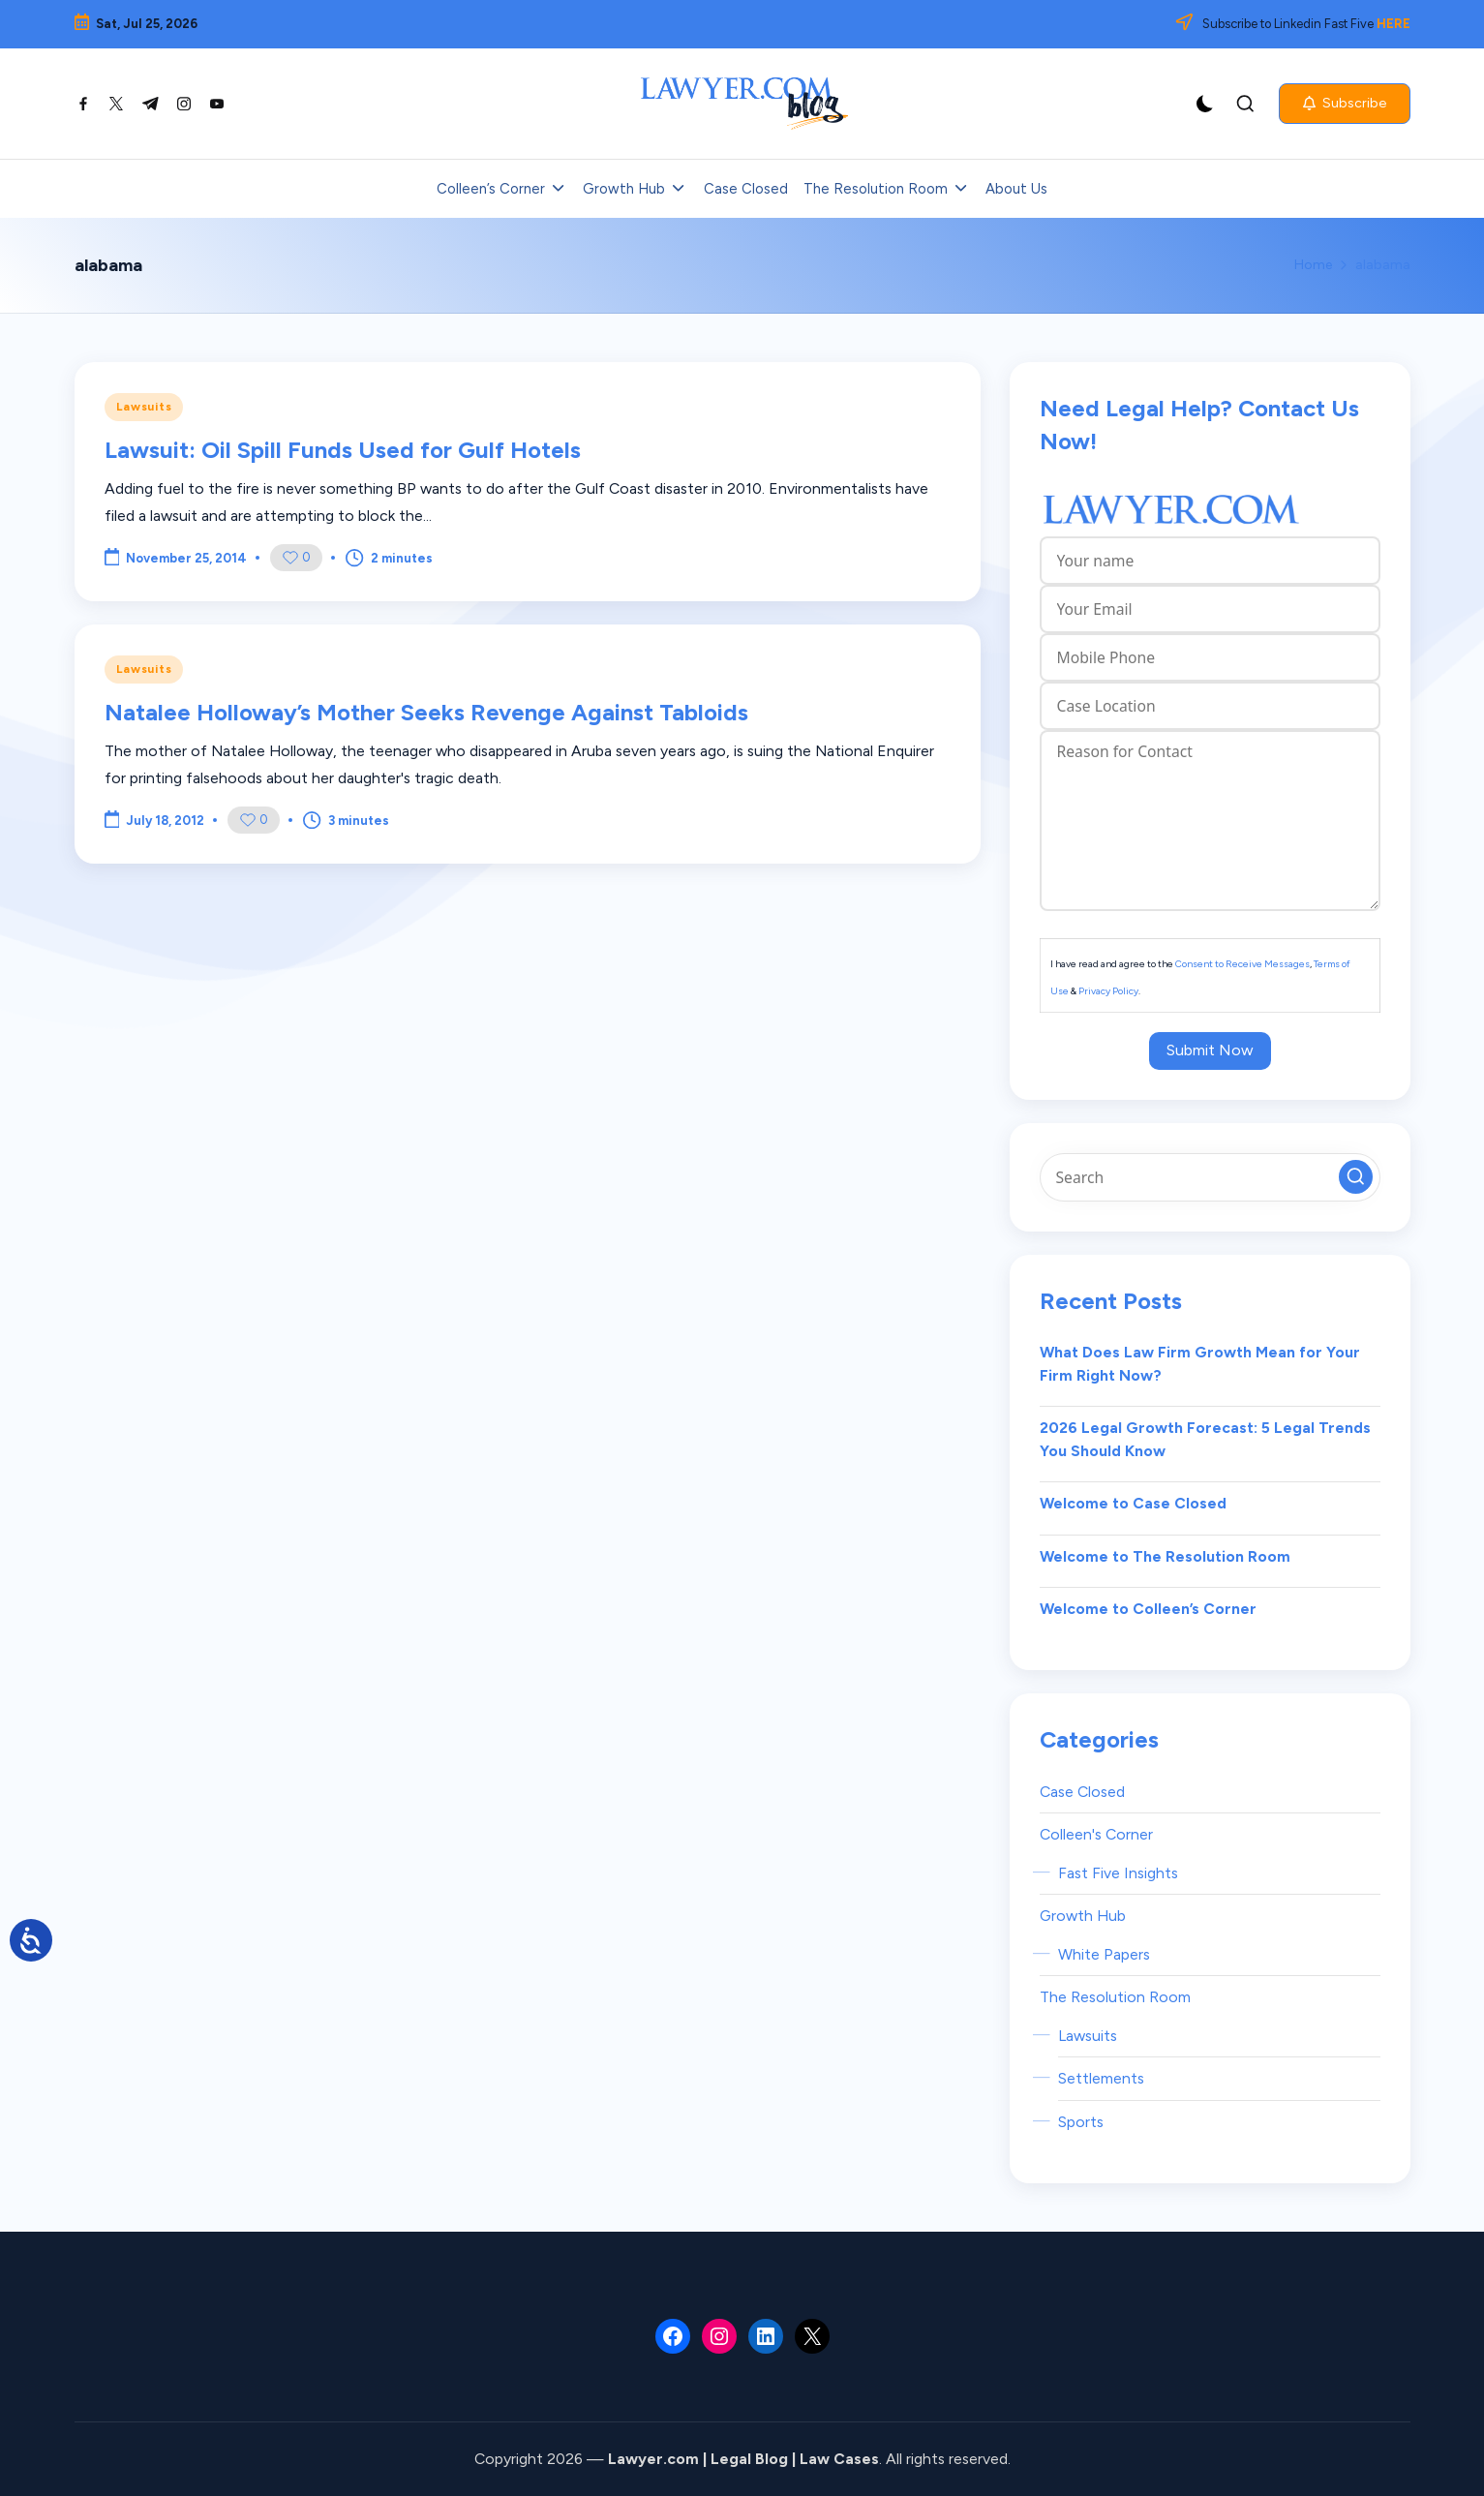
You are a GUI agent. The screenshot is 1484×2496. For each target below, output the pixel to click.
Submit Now (1210, 1050)
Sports (1081, 2122)
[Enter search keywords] (1210, 1177)
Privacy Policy (1108, 991)
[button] (1344, 103)
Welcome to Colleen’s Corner (1148, 1608)
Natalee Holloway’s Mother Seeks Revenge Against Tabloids (426, 712)
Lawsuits (144, 406)
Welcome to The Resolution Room (1165, 1556)
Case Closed (1082, 1791)
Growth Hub (1083, 1915)
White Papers (1104, 1954)
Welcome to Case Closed (1133, 1503)
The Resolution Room (1115, 1997)
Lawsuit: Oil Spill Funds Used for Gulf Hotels (343, 450)
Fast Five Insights (1118, 1873)
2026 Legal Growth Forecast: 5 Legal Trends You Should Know (1205, 1439)
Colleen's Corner (1096, 1834)
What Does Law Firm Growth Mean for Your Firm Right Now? (1200, 1364)
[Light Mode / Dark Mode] (1205, 103)
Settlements (1101, 2078)
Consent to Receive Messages (1242, 964)
